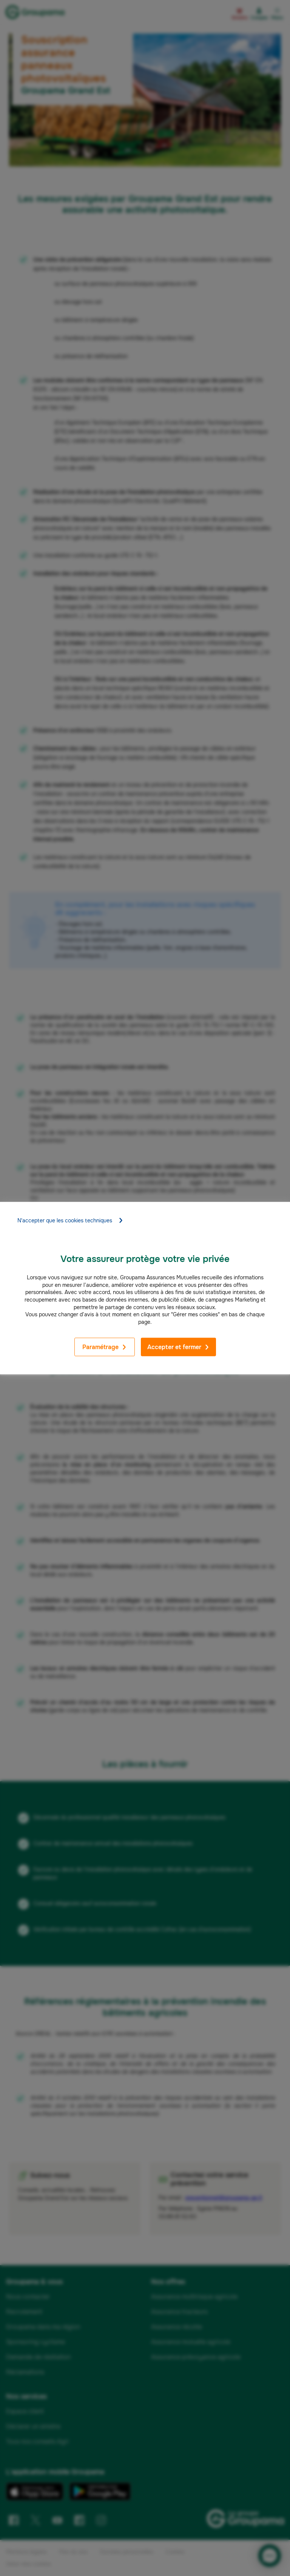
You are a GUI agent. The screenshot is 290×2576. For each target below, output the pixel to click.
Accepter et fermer (178, 1347)
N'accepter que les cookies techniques (70, 1220)
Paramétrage (104, 1347)
